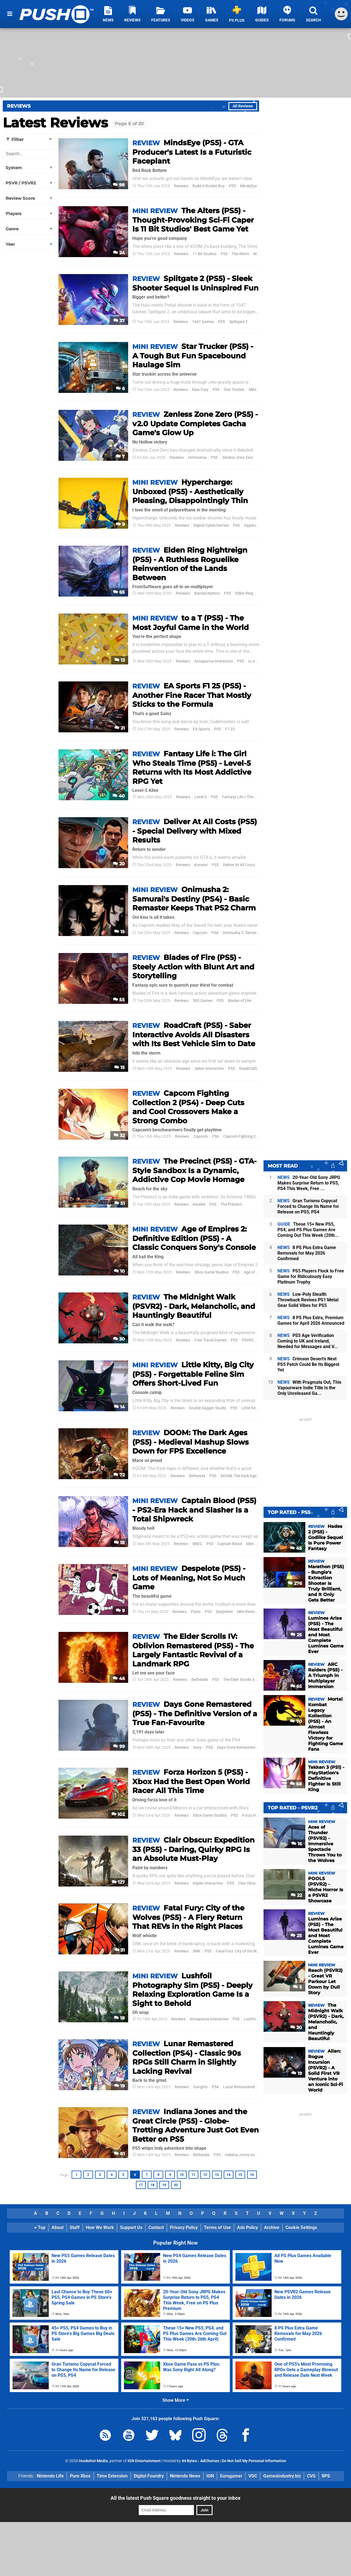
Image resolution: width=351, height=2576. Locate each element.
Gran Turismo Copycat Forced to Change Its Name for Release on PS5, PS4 (308, 1206)
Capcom (200, 932)
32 (119, 1135)
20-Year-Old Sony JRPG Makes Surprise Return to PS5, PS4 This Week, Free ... (308, 1183)
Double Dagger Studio (207, 1408)
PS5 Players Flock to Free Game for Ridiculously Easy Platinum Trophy (310, 1276)
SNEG (197, 1543)
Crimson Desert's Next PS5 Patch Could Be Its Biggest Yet (308, 1364)
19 (119, 2086)
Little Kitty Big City (257, 1408)
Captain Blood (230, 1543)
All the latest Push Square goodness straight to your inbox (175, 2498)
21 (119, 728)
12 (205, 2175)
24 (119, 252)
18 (119, 1542)
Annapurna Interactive (213, 661)
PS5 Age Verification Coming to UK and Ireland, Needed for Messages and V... (307, 1341)
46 (119, 1678)
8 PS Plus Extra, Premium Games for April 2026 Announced (310, 1320)
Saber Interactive (209, 1068)
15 (119, 931)
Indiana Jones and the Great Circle (254, 2155)
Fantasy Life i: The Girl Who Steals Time (255, 797)
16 (252, 2175)
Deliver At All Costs (239, 865)
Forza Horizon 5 (256, 1815)
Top (39, 2227)
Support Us (131, 2227)
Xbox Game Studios (211, 1272)
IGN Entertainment (144, 2461)
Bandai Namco (207, 593)
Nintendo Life (50, 2476)
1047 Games (203, 321)
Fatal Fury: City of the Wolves (240, 1951)
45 (296, 1548)
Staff (75, 2227)
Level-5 (200, 797)
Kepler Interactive (208, 1883)
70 (296, 1721)
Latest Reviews (55, 123)
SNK (196, 1951)
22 (296, 1895)
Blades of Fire (239, 1000)
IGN (210, 2476)
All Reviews (243, 106)
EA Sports (201, 729)
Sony (197, 1747)
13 (119, 660)
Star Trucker (234, 389)
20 (119, 863)
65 (119, 592)
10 (119, 1271)
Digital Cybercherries (211, 525)
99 (119, 1746)
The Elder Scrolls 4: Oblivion (246, 1679)
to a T (253, 661)
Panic (196, 1611)
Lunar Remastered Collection (248, 2087)
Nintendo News (185, 2476)
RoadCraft (248, 1068)
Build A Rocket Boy (208, 186)
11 (193, 2175)
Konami (201, 865)
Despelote (224, 1611)
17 (141, 2185)
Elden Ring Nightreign (253, 593)
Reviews (181, 186)
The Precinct (231, 1204)
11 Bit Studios (204, 254)
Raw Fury (200, 389)
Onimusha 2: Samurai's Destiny (249, 932)
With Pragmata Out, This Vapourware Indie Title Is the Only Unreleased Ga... (309, 1388)
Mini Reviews (257, 1543)
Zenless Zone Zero (237, 457)
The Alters (240, 254)
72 (119, 1474)
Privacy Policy (184, 2227)
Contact (156, 2227)
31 (119, 1950)
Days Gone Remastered (237, 1747)
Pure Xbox (80, 2476)
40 (119, 796)
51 (119, 1203)
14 (119, 1407)
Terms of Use (217, 2227)
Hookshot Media (93, 2461)
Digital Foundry (149, 2476)
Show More (175, 2400)
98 (119, 185)
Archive (271, 2227)
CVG (311, 2476)
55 (119, 999)
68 (296, 1784)
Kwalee (199, 1204)
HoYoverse (197, 457)
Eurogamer (231, 2476)
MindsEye (248, 186)
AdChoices (209, 2461)
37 (119, 320)
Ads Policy (247, 2227)
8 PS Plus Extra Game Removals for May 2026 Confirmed (306, 1253)
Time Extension (112, 2476)
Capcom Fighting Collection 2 (248, 1136)
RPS (326, 2476)
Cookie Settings (301, 2227)
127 (118, 1882)
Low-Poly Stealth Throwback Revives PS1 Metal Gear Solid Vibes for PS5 (307, 1300)
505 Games (203, 1000)
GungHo (200, 2087)
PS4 (214, 932)
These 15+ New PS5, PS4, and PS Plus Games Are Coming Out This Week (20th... (308, 1229)
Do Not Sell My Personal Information (254, 2461)
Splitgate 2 (238, 321)
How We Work (100, 2227)
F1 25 (230, 729)
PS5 (232, 186)
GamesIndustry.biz (282, 2476)
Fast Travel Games (210, 1340)
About (58, 2227)
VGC (252, 2476)
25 (296, 1634)
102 (118, 1814)
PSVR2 (248, 1340)
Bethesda (197, 1476)
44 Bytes (189, 2461)
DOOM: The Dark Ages (240, 1476)
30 (119, 1339)
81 (119, 2153)
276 (295, 1583)
